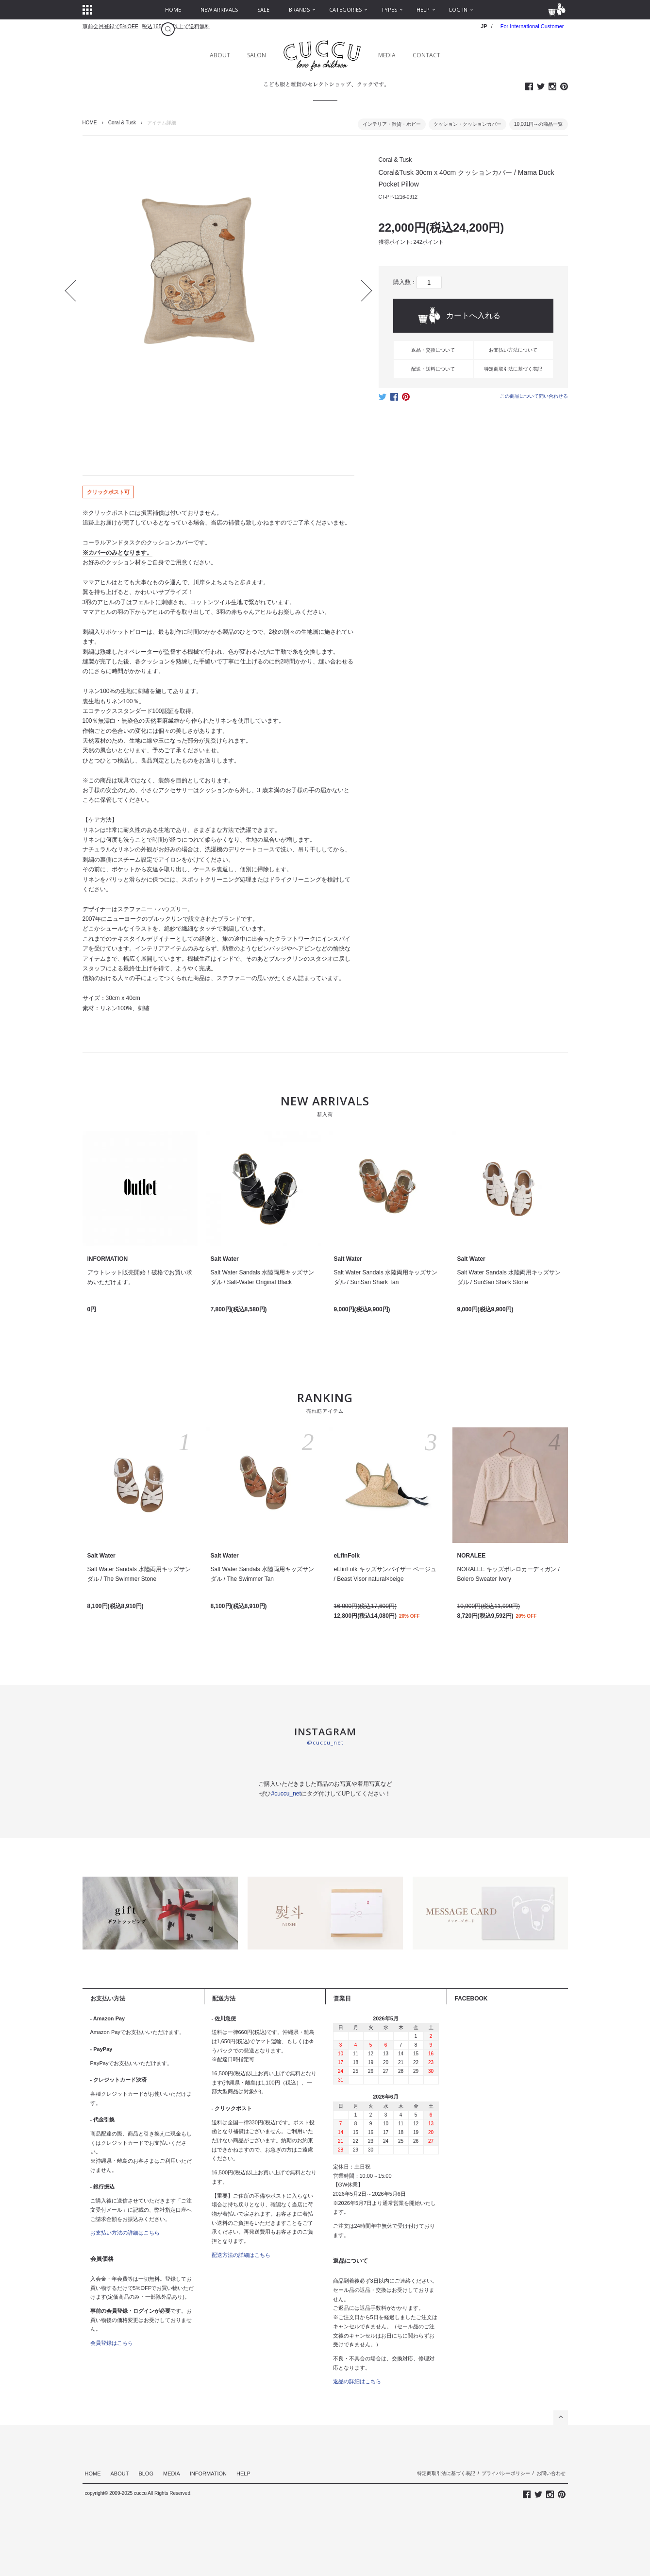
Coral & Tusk (122, 122)
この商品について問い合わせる (534, 396)
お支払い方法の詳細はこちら (125, 2233)
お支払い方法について (513, 350)
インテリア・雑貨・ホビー (392, 124)
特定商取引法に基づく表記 (513, 369)
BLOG (145, 2473)
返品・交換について (433, 350)
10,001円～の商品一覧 (538, 124)
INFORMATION (208, 2473)
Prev (75, 290)
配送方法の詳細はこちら (241, 2255)
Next (361, 290)
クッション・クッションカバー (467, 124)
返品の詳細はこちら (357, 2381)
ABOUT (220, 55)
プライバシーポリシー (506, 2473)
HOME (90, 122)
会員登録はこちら (111, 2343)
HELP (243, 2473)
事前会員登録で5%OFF (110, 26)
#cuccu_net (285, 1793)
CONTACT (426, 55)
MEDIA (387, 55)
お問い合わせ (551, 2473)
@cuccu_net (325, 1742)
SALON (256, 55)
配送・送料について (433, 369)
